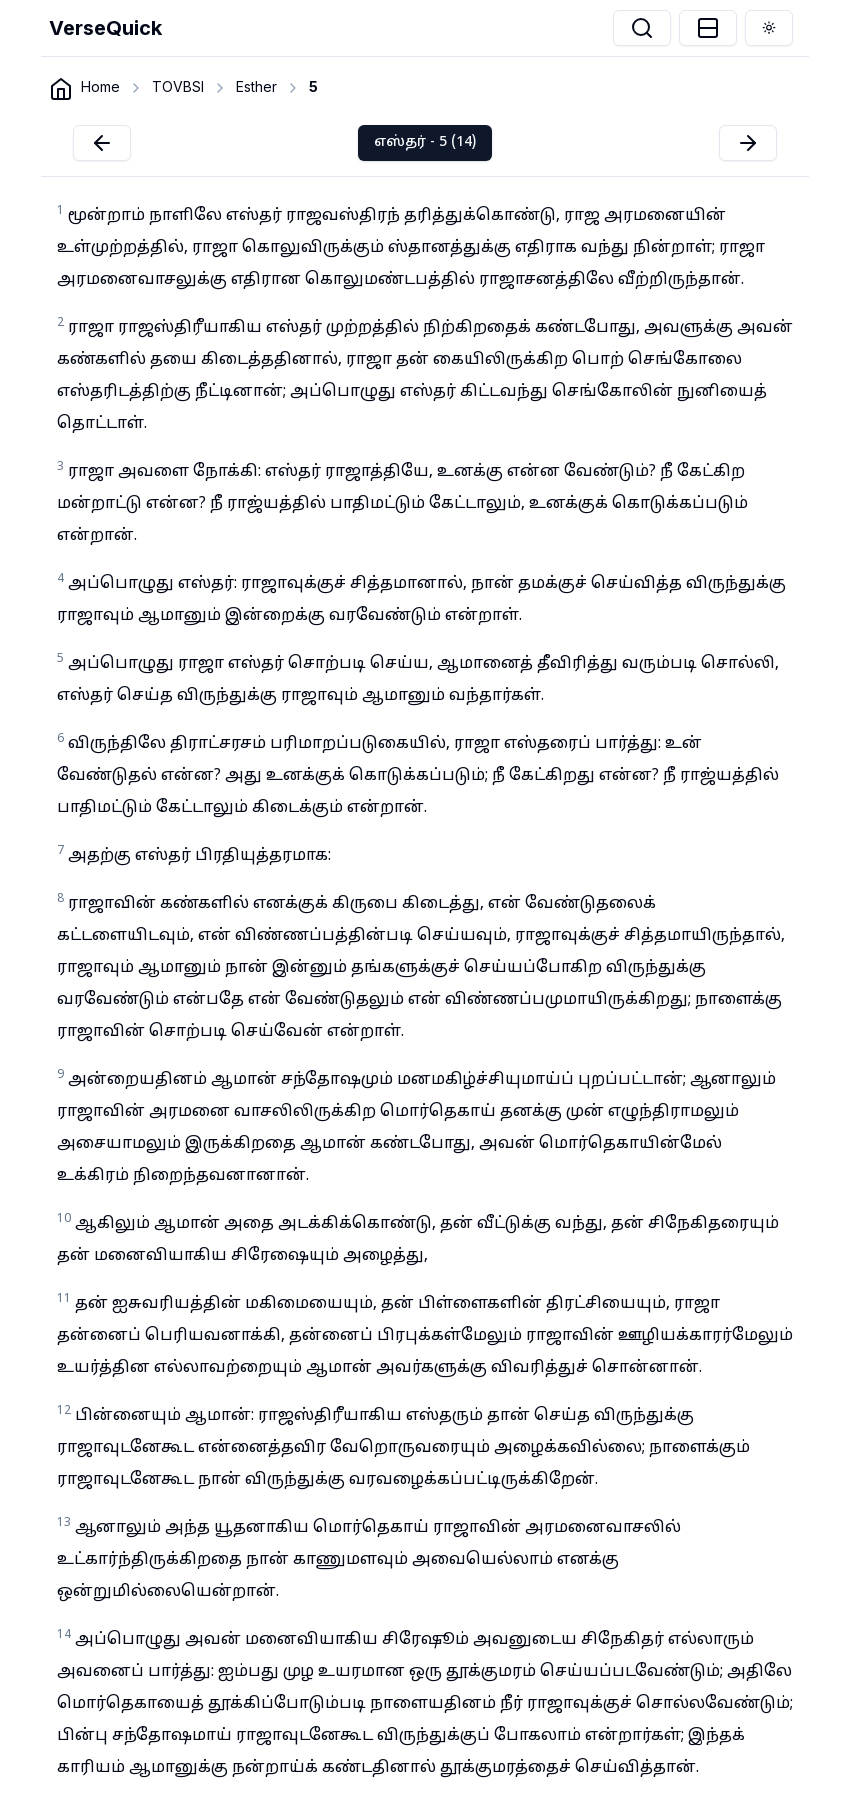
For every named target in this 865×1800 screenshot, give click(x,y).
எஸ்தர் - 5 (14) (425, 142)
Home (100, 86)
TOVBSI (178, 86)
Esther (256, 86)
